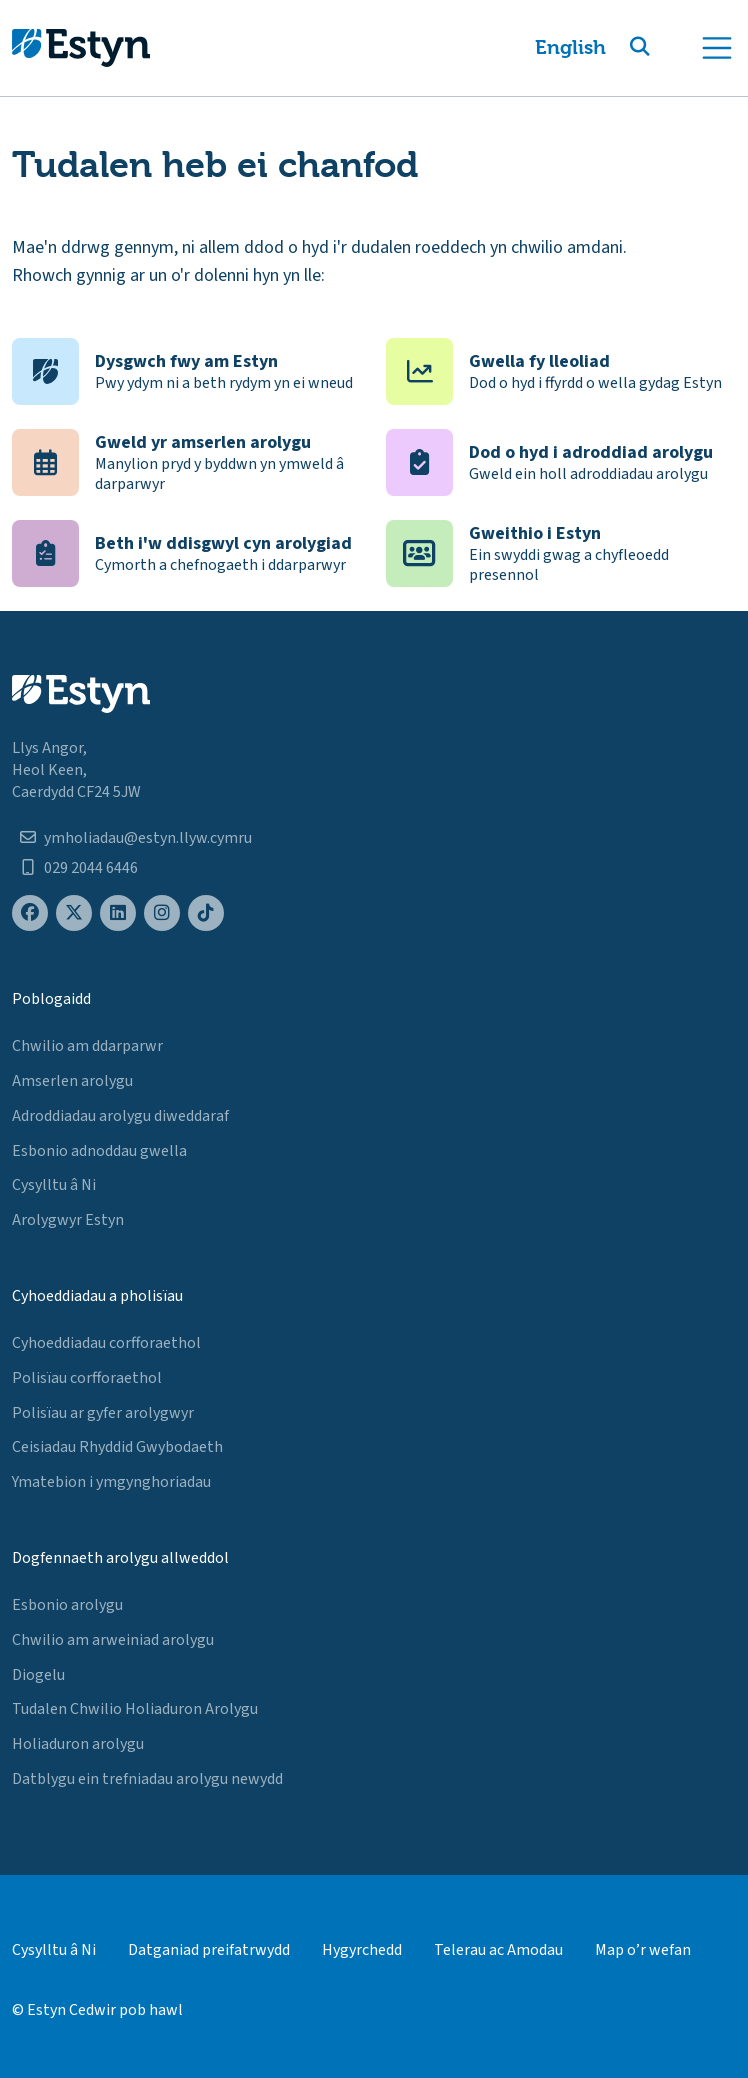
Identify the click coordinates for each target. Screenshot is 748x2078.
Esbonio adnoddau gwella (99, 1151)
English (570, 47)
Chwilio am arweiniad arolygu (113, 1640)
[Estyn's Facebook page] (30, 913)
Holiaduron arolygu (78, 1744)
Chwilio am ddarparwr (87, 1046)
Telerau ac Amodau (498, 1950)
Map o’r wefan (643, 1950)
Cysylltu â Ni (54, 1185)
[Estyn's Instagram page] (162, 913)
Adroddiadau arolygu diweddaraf (120, 1116)
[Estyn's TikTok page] (206, 913)
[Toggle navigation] (717, 48)
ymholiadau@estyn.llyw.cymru (148, 838)
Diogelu (38, 1675)
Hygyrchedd (362, 1950)
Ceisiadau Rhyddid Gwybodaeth (117, 1447)
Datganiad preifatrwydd (209, 1950)
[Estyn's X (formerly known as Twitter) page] (74, 913)
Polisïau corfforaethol (87, 1378)
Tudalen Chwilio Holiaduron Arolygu (135, 1709)
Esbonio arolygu (67, 1605)
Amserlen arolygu (72, 1081)
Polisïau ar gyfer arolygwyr (103, 1413)
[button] (664, 48)
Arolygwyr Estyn (68, 1220)
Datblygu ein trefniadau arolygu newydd (147, 1779)
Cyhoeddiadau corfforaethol (106, 1343)
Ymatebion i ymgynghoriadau (111, 1482)
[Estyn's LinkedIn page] (118, 913)
